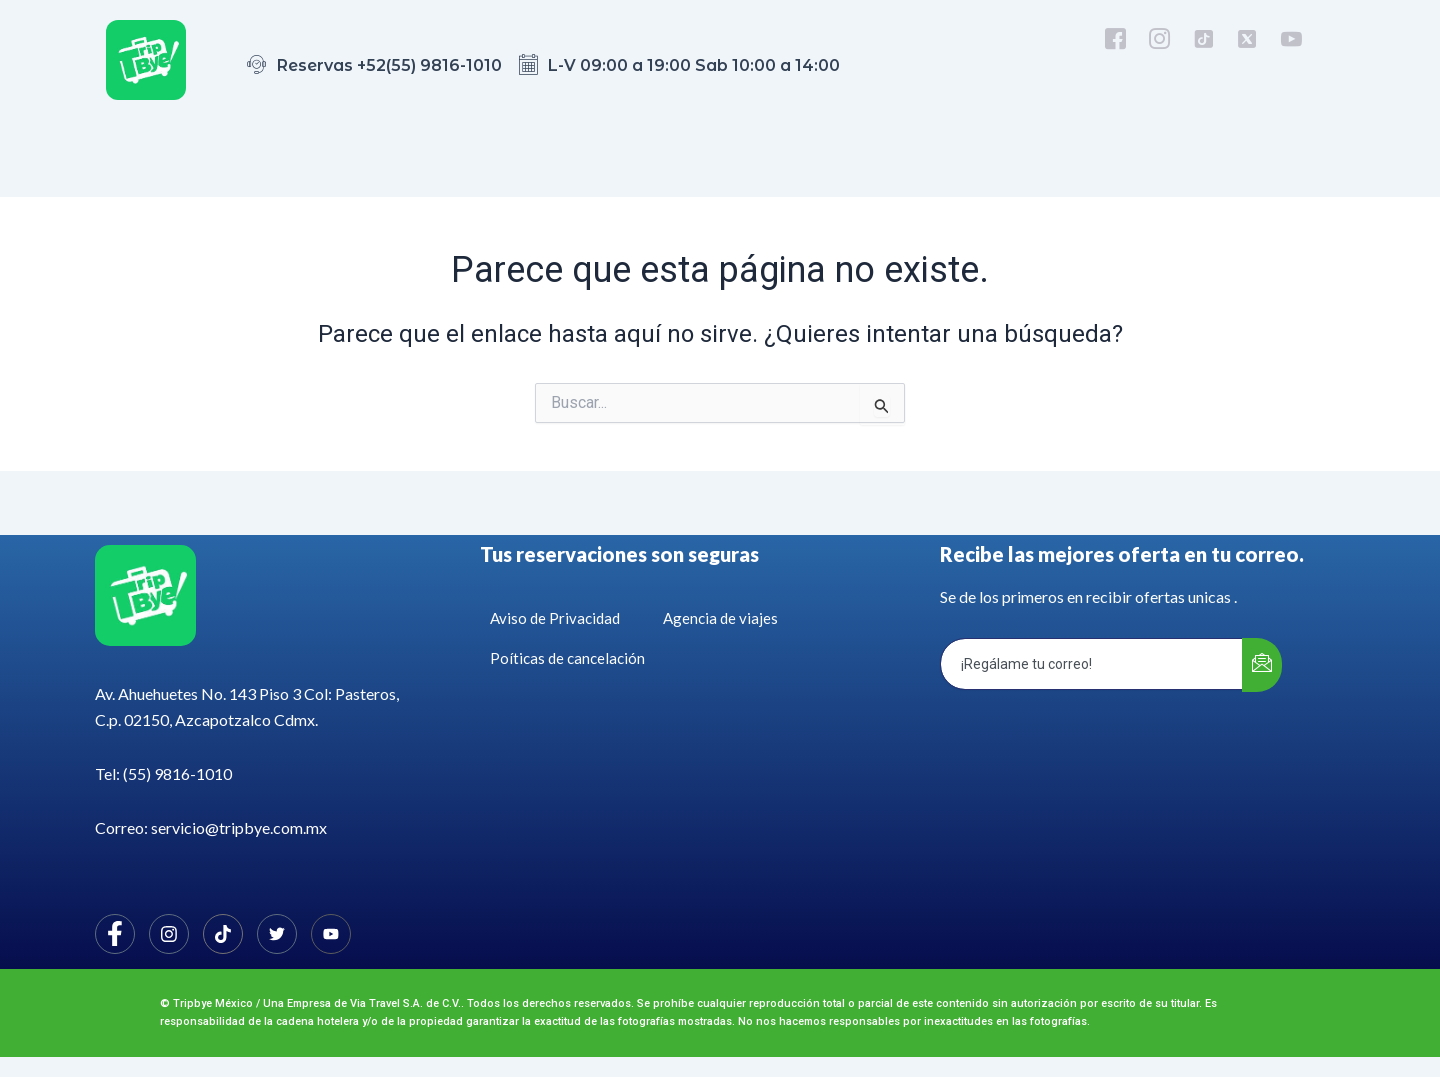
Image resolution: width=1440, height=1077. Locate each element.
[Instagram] (169, 934)
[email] (1092, 664)
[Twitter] (277, 934)
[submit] (1262, 665)
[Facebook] (115, 934)
